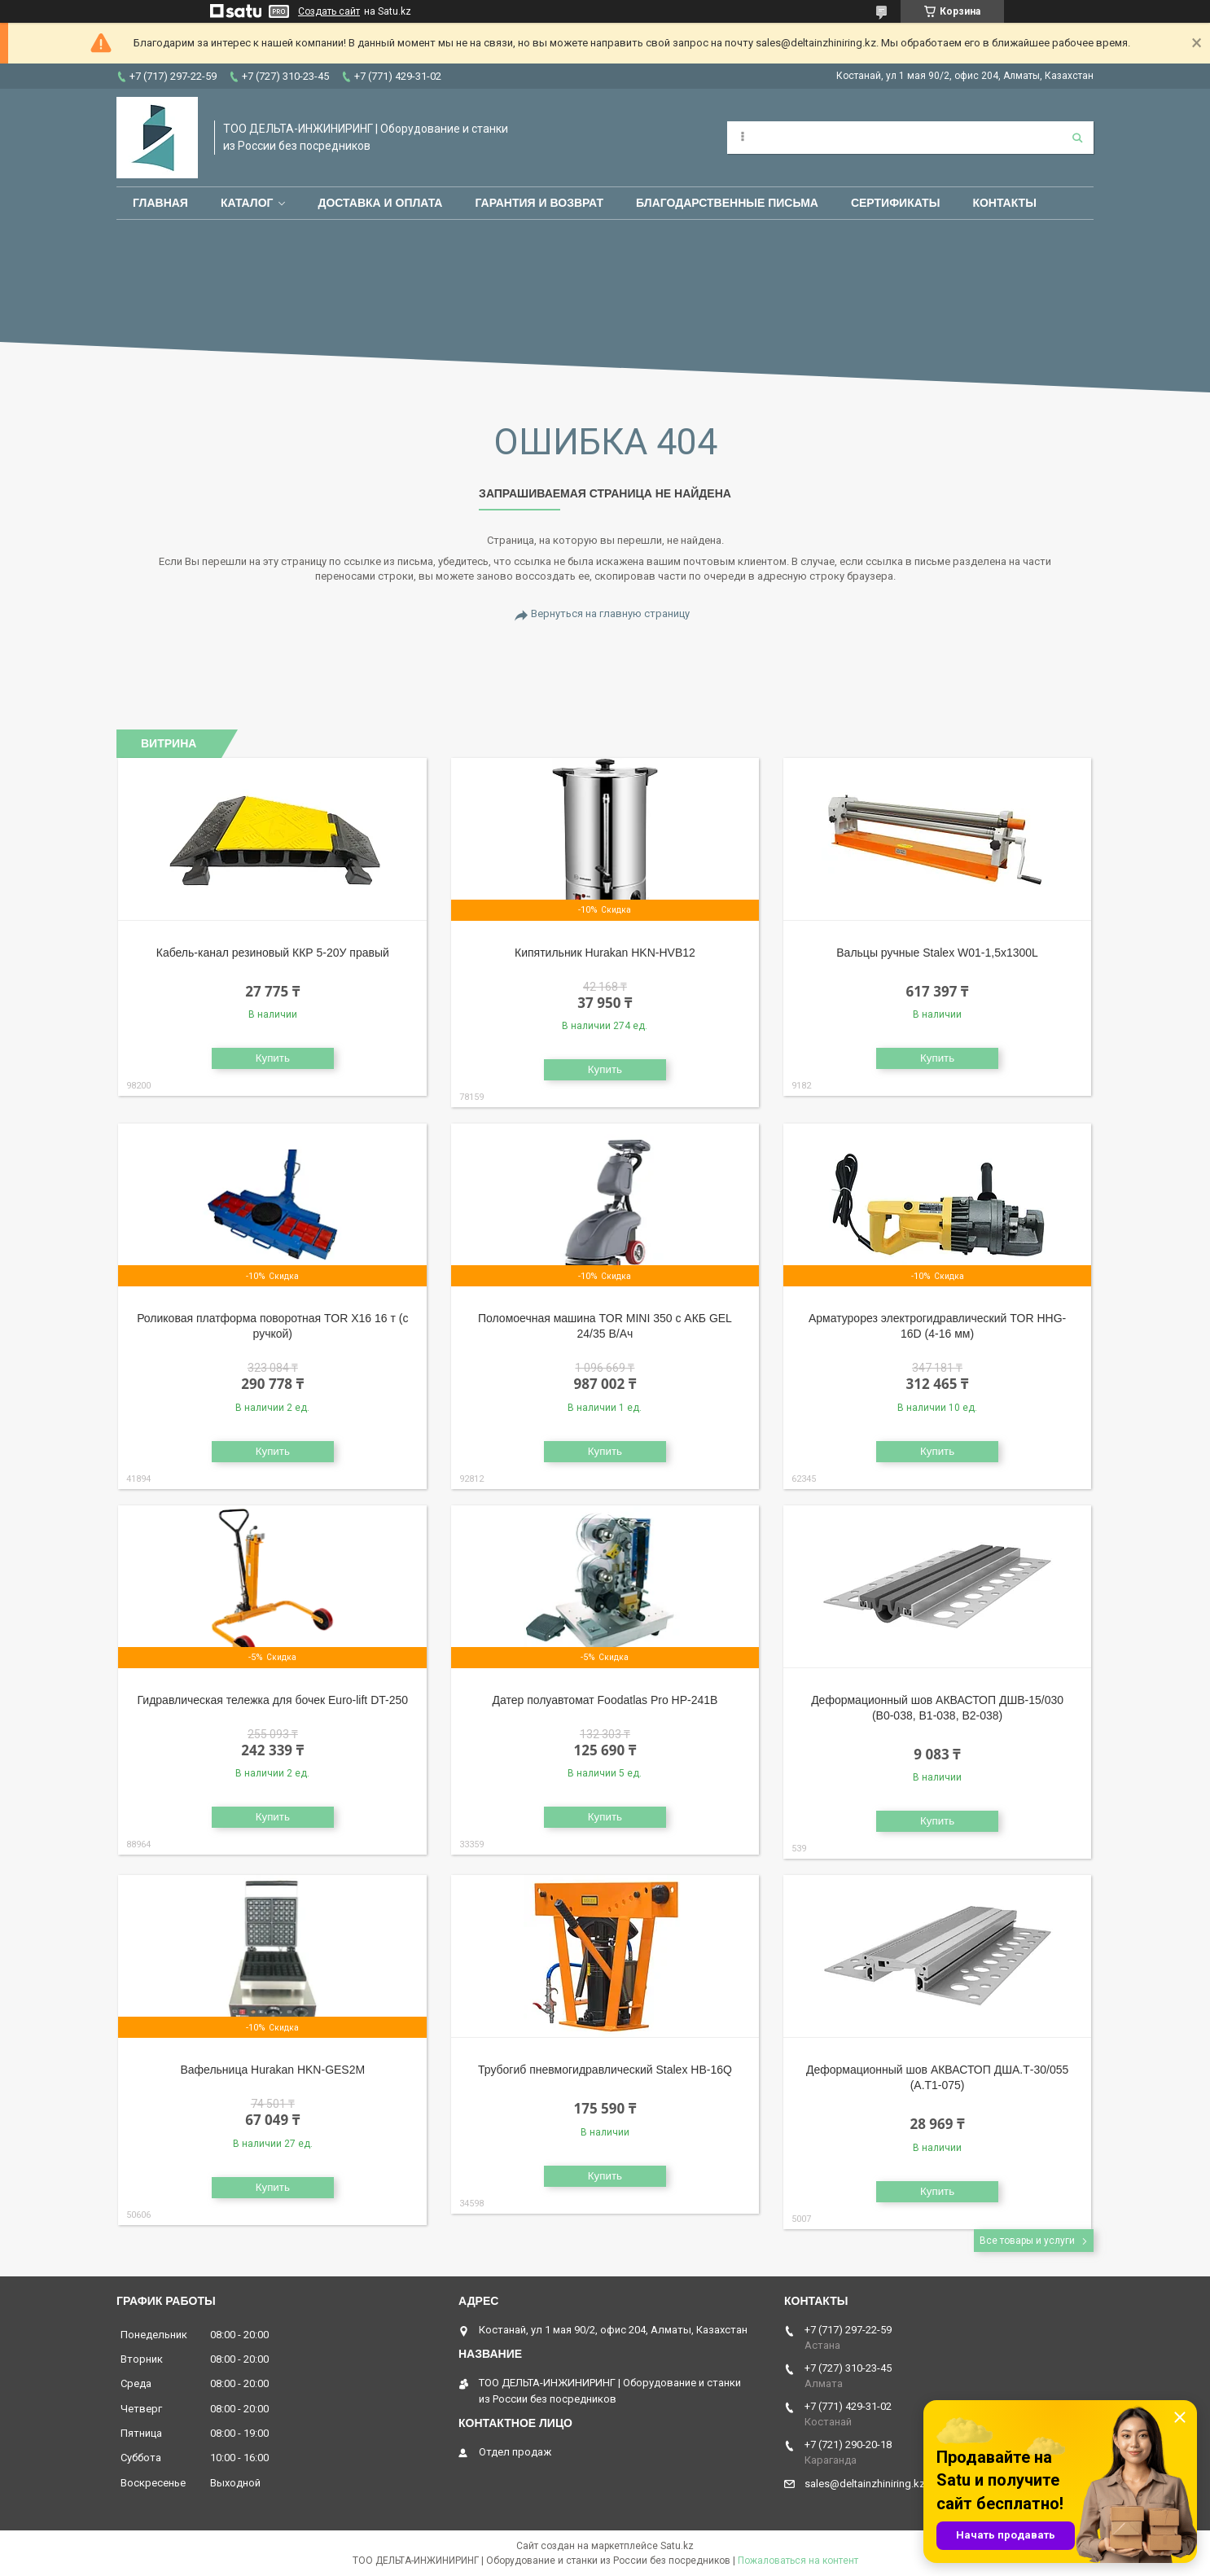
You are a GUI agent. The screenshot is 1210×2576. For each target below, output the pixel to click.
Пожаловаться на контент (798, 2560)
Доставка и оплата (380, 202)
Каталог (247, 202)
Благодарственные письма (727, 202)
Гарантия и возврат (539, 202)
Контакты (1004, 202)
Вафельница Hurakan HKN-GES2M (272, 2069)
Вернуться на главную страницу (610, 613)
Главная (160, 202)
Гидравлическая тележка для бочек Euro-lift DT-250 (273, 1699)
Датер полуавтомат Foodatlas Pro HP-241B (604, 1699)
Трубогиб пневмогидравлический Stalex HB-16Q (605, 2069)
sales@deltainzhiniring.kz (864, 2483)
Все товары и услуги (1027, 2240)
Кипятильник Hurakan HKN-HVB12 (605, 952)
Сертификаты (895, 202)
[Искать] (1077, 137)
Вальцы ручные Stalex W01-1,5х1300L (937, 952)
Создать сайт (329, 11)
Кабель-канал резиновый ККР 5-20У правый (272, 952)
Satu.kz (677, 2546)
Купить (273, 1058)
